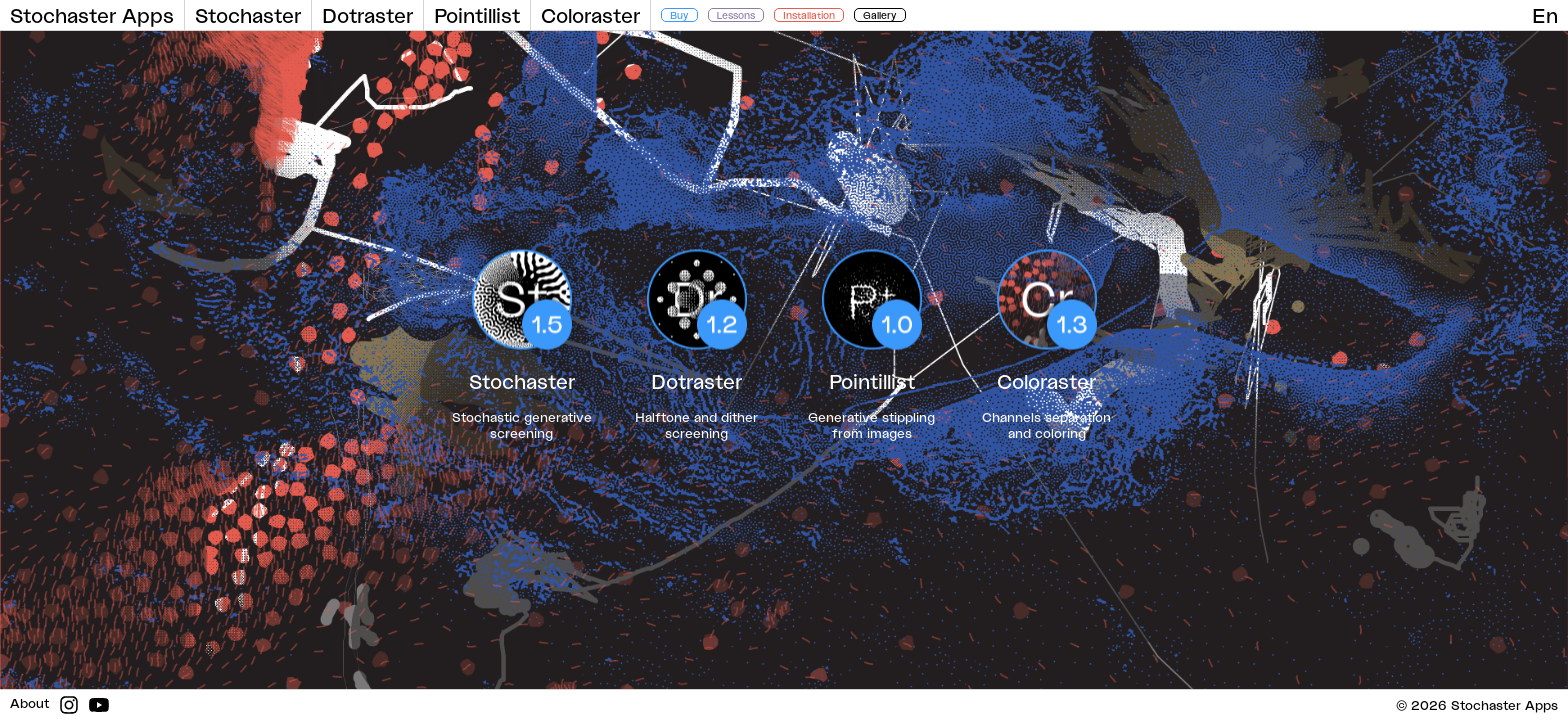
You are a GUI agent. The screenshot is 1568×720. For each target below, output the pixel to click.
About (29, 703)
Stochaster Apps (92, 15)
